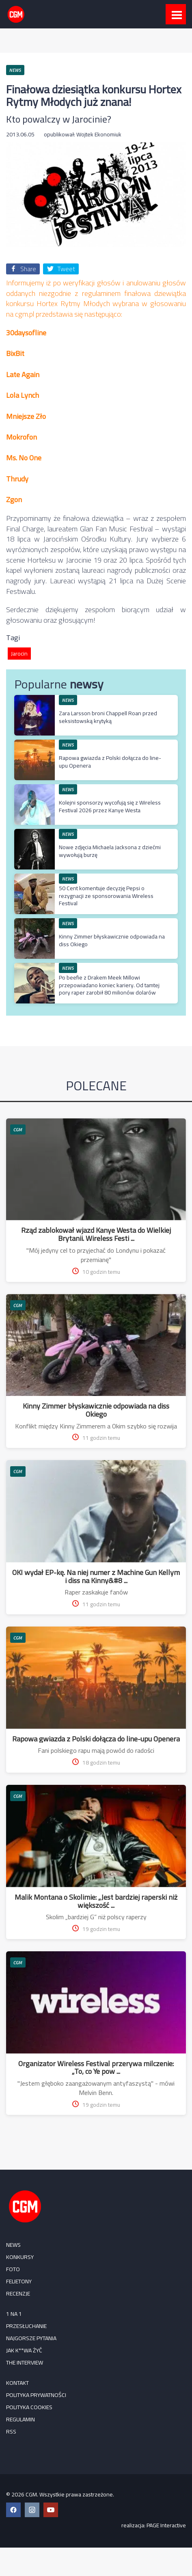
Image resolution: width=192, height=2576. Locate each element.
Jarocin (19, 653)
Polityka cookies (29, 2407)
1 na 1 (14, 2313)
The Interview (24, 2362)
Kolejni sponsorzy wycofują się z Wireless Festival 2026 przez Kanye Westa (110, 806)
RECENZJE (18, 2293)
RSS (11, 2431)
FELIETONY (19, 2281)
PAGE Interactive (166, 2525)
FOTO (13, 2269)
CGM (17, 1129)
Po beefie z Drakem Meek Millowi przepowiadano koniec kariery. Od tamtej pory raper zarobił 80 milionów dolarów (109, 984)
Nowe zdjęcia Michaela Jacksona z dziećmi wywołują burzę (110, 851)
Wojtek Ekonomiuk (98, 134)
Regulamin (20, 2419)
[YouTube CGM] (50, 2510)
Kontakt (17, 2383)
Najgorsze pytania (31, 2338)
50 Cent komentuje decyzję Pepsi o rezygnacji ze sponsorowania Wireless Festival (106, 895)
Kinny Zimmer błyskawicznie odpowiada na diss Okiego (112, 940)
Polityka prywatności (36, 2395)
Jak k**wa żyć (24, 2350)
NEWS (68, 700)
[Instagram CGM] (32, 2510)
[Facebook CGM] (13, 2510)
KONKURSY (20, 2257)
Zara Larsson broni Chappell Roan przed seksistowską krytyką (108, 717)
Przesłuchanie (26, 2326)
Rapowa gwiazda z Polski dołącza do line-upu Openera (110, 761)
